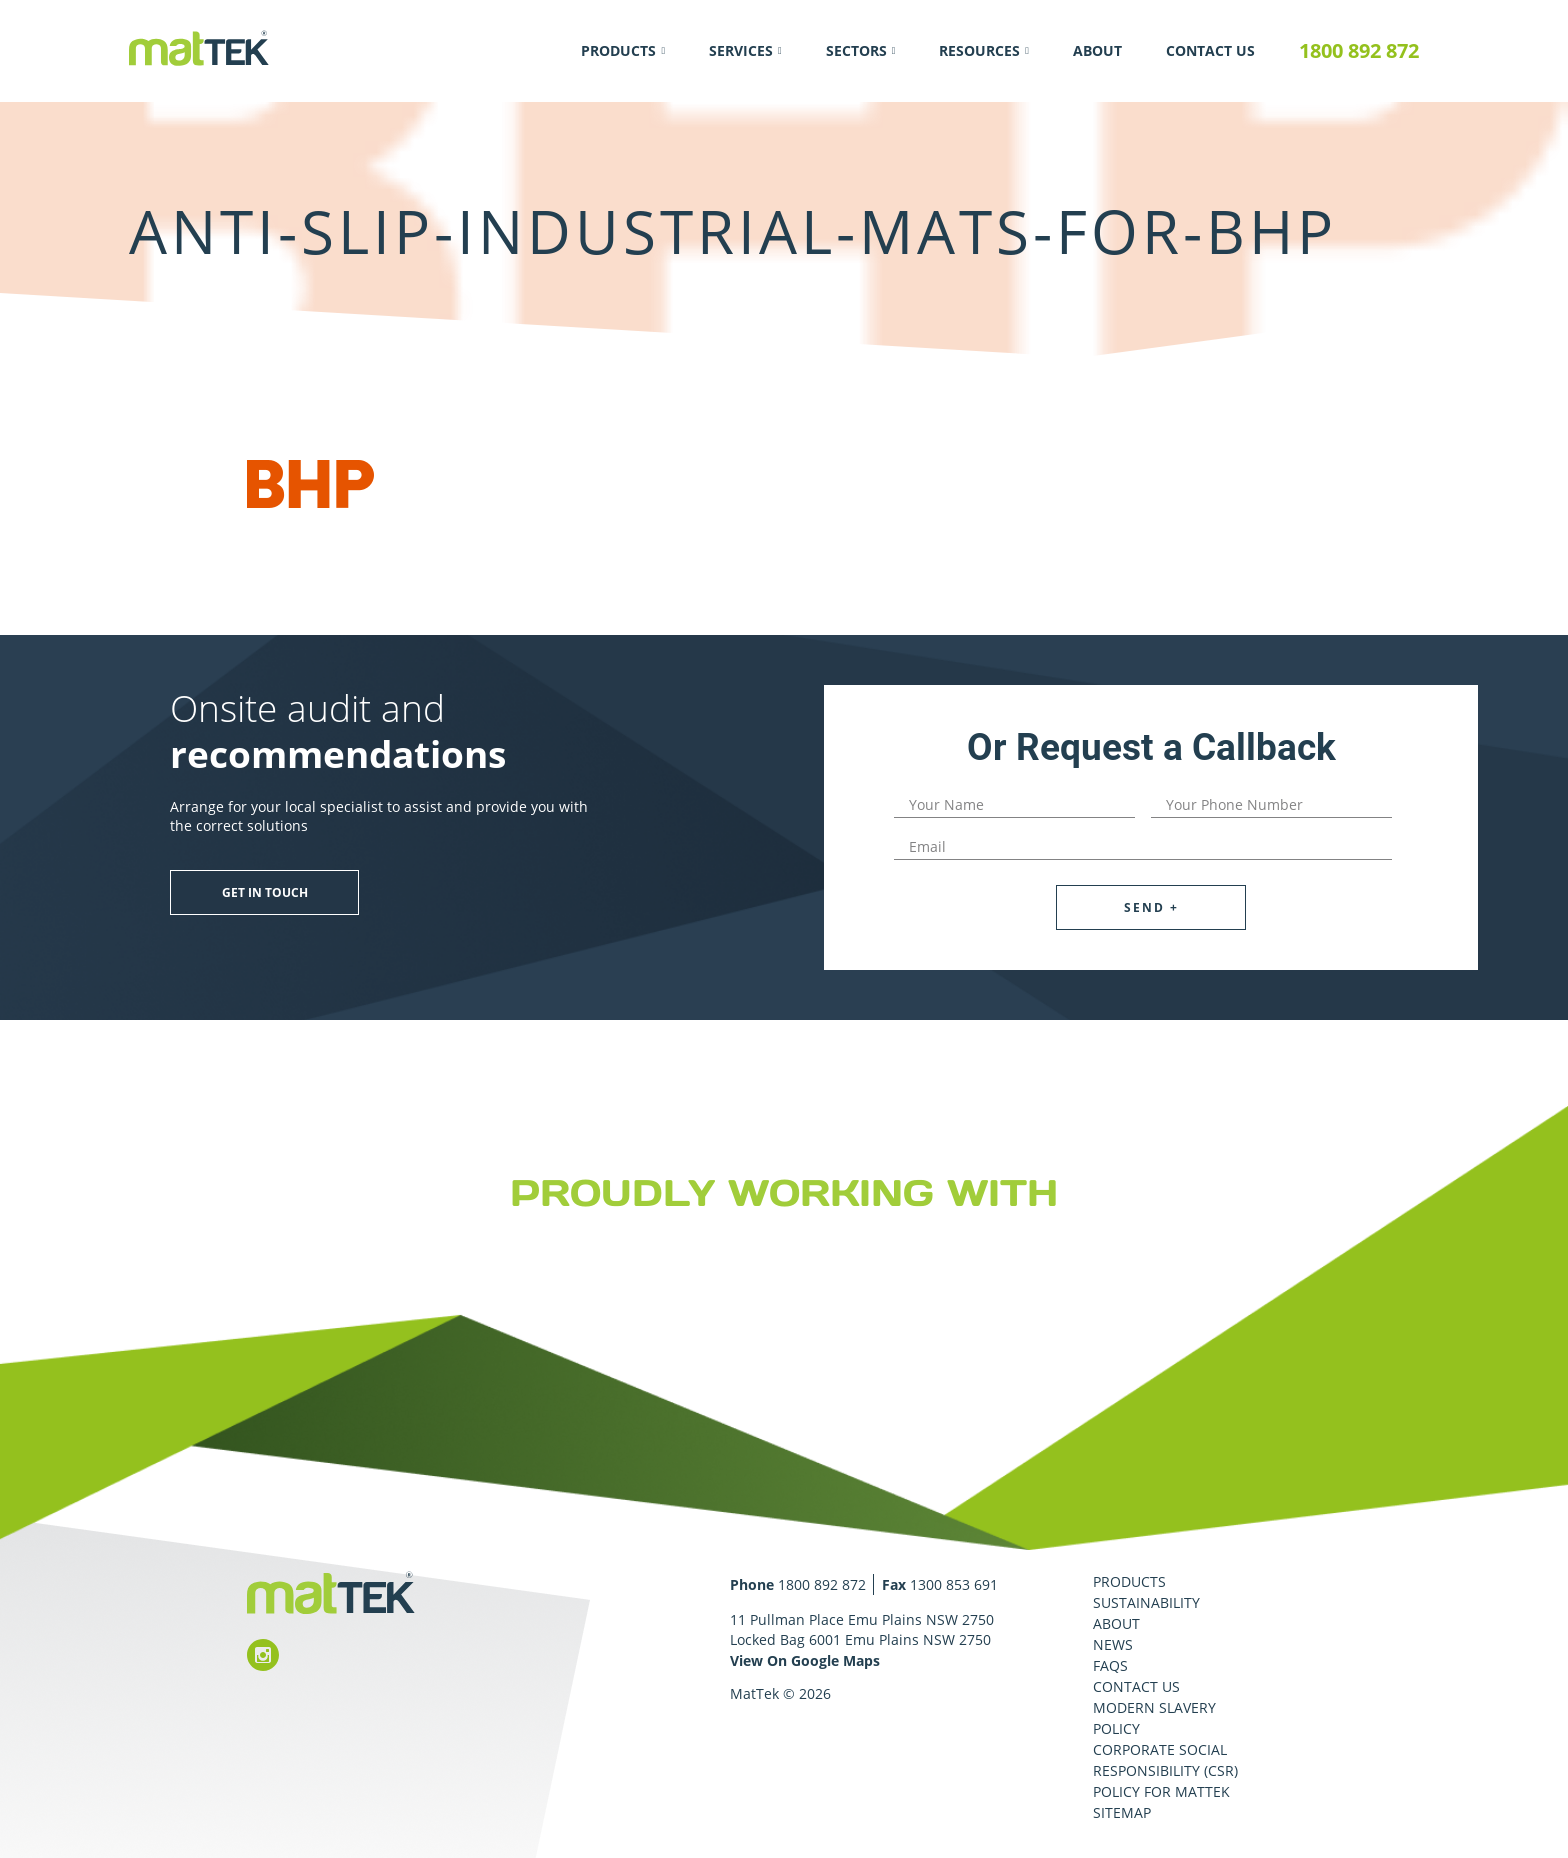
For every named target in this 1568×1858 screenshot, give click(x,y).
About (1097, 50)
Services (741, 50)
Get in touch (265, 892)
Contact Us (1210, 50)
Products (618, 50)
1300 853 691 (954, 1584)
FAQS (1110, 1665)
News (1113, 1644)
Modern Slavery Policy (1154, 1718)
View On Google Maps (805, 1660)
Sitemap (1122, 1812)
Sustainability (1146, 1602)
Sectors (856, 50)
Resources (979, 50)
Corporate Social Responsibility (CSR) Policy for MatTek (1165, 1770)
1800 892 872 (1359, 50)
